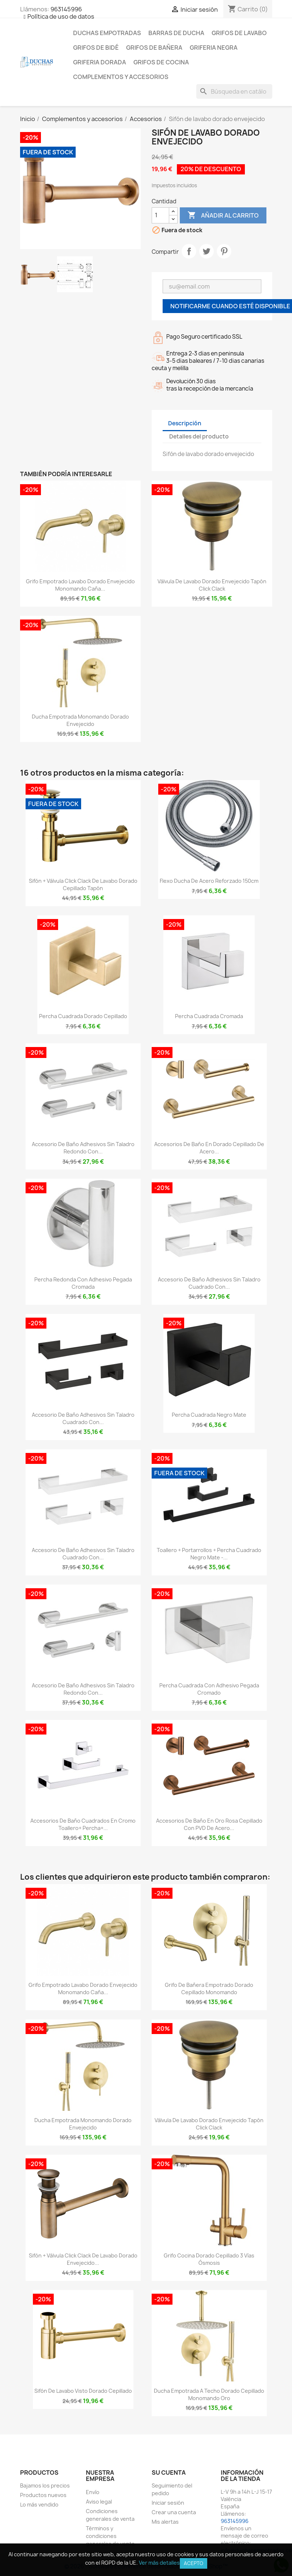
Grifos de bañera (154, 48)
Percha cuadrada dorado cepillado (83, 1016)
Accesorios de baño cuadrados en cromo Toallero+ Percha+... (83, 1824)
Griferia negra (214, 48)
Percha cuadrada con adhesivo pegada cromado (209, 1689)
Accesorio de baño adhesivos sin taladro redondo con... (83, 1148)
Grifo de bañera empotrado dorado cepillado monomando (209, 1988)
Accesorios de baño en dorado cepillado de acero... (209, 1148)
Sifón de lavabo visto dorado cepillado (83, 2390)
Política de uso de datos (60, 16)
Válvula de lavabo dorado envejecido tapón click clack (212, 585)
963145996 (66, 9)
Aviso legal (99, 2501)
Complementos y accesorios (120, 77)
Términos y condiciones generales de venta (110, 2536)
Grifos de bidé (96, 48)
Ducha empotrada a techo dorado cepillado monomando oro (209, 2394)
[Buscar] (234, 91)
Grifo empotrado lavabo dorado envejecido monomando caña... (80, 585)
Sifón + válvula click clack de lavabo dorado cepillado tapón (83, 884)
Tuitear (206, 251)
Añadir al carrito (223, 215)
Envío (92, 2492)
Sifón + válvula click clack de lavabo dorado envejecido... (83, 2259)
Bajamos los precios (45, 2485)
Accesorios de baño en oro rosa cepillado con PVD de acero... (209, 1824)
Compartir (189, 251)
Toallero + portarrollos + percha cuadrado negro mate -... (209, 1554)
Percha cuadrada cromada (209, 1016)
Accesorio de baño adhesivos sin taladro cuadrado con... (209, 1283)
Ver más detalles (159, 2562)
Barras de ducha (176, 33)
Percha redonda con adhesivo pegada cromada (83, 1283)
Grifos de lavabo (239, 33)
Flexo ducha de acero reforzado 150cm (209, 880)
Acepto (193, 2563)
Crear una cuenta (174, 2512)
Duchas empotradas (107, 33)
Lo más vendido (39, 2504)
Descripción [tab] (184, 423)
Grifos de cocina (161, 62)
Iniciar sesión (168, 2502)
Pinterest (224, 251)
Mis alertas (165, 2521)
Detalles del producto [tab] (199, 436)
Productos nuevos (43, 2495)
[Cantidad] (160, 215)
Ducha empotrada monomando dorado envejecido (80, 720)
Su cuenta (169, 2472)
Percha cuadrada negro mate (209, 1414)
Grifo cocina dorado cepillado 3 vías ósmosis (209, 2259)
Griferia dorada (99, 62)
